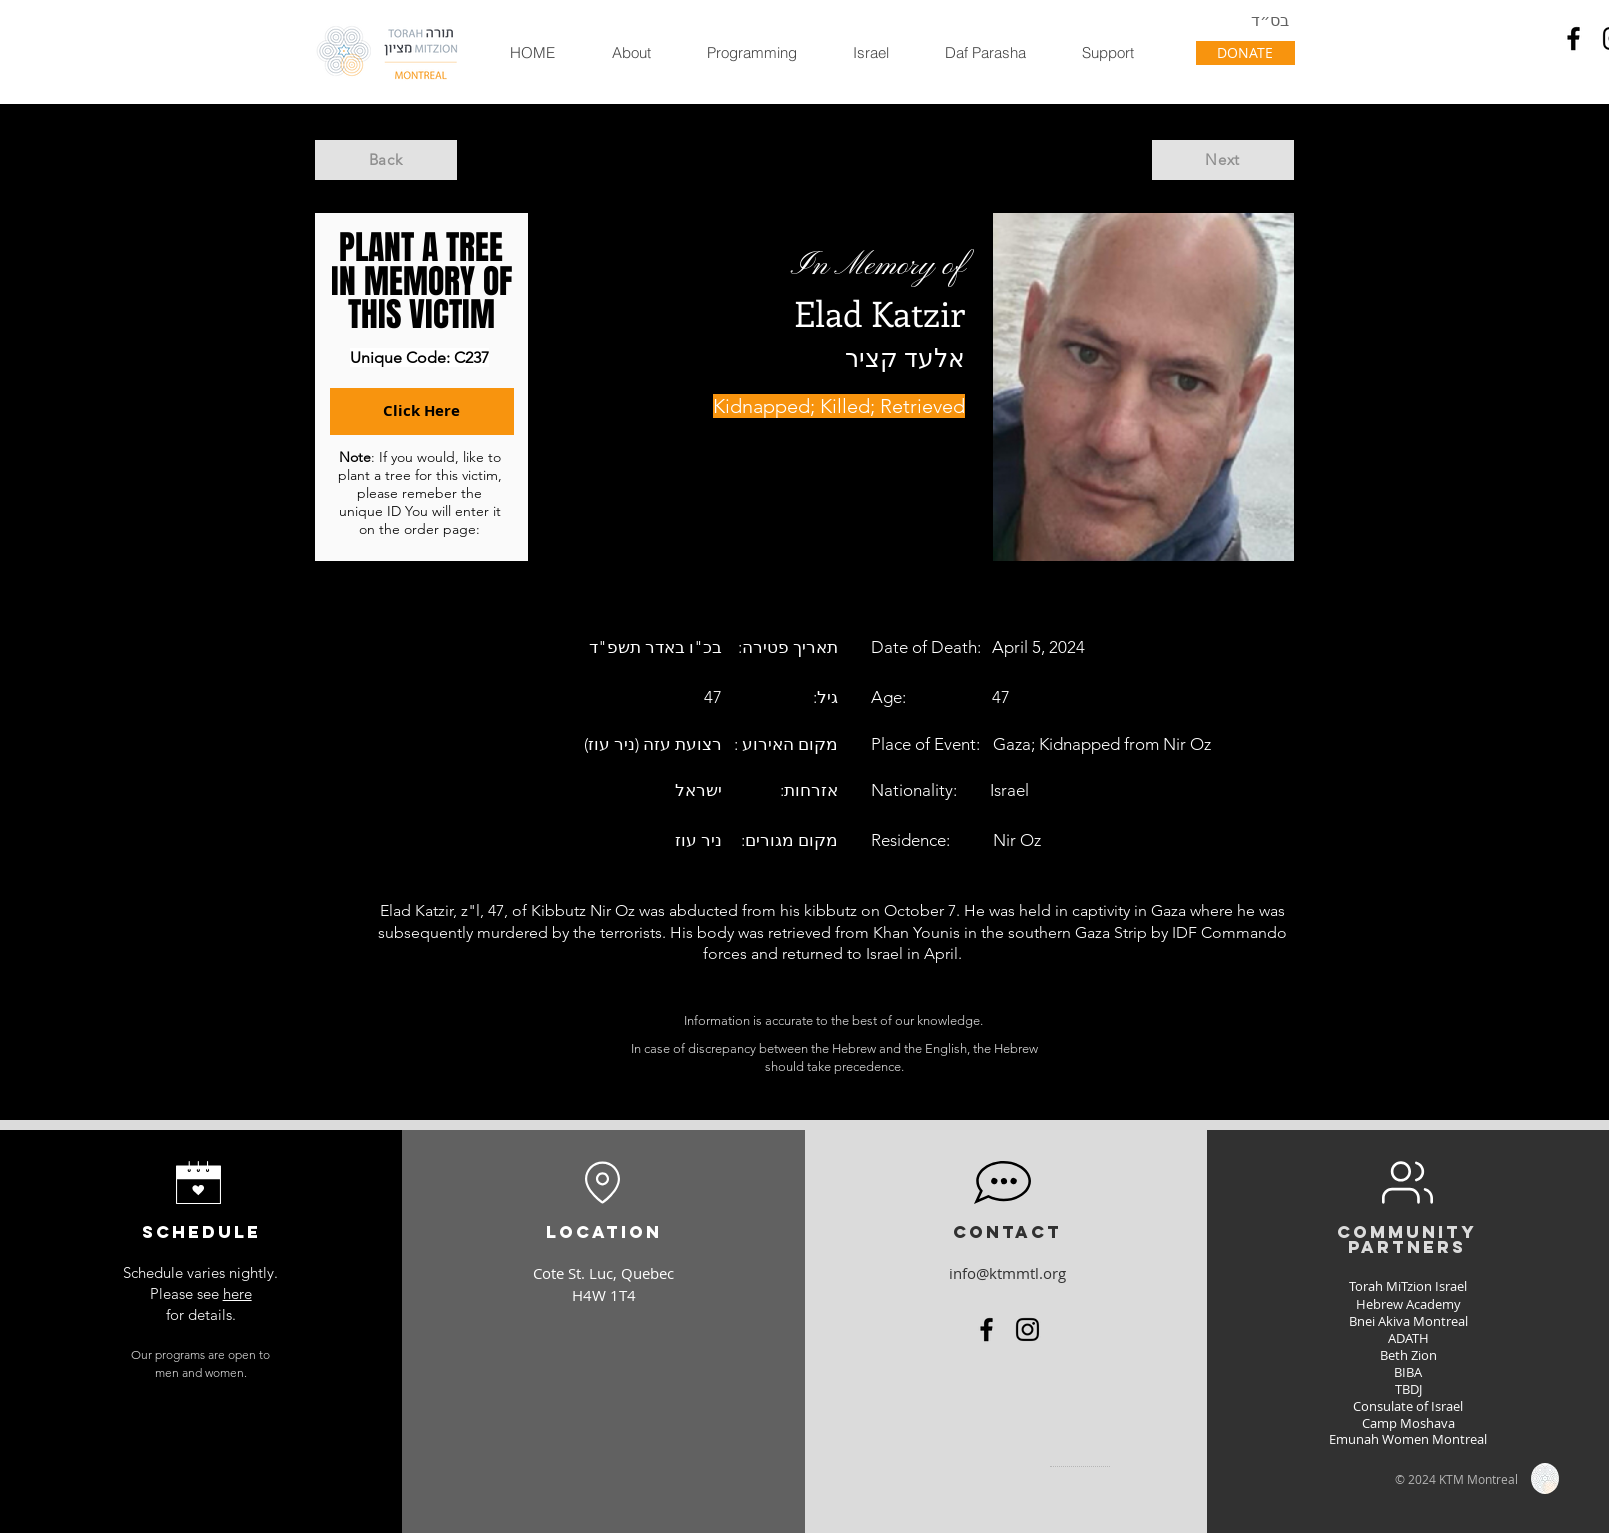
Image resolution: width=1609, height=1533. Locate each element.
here (237, 1293)
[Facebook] (1573, 38)
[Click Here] (422, 411)
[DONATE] (1245, 53)
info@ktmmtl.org (1007, 1273)
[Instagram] (1027, 1329)
